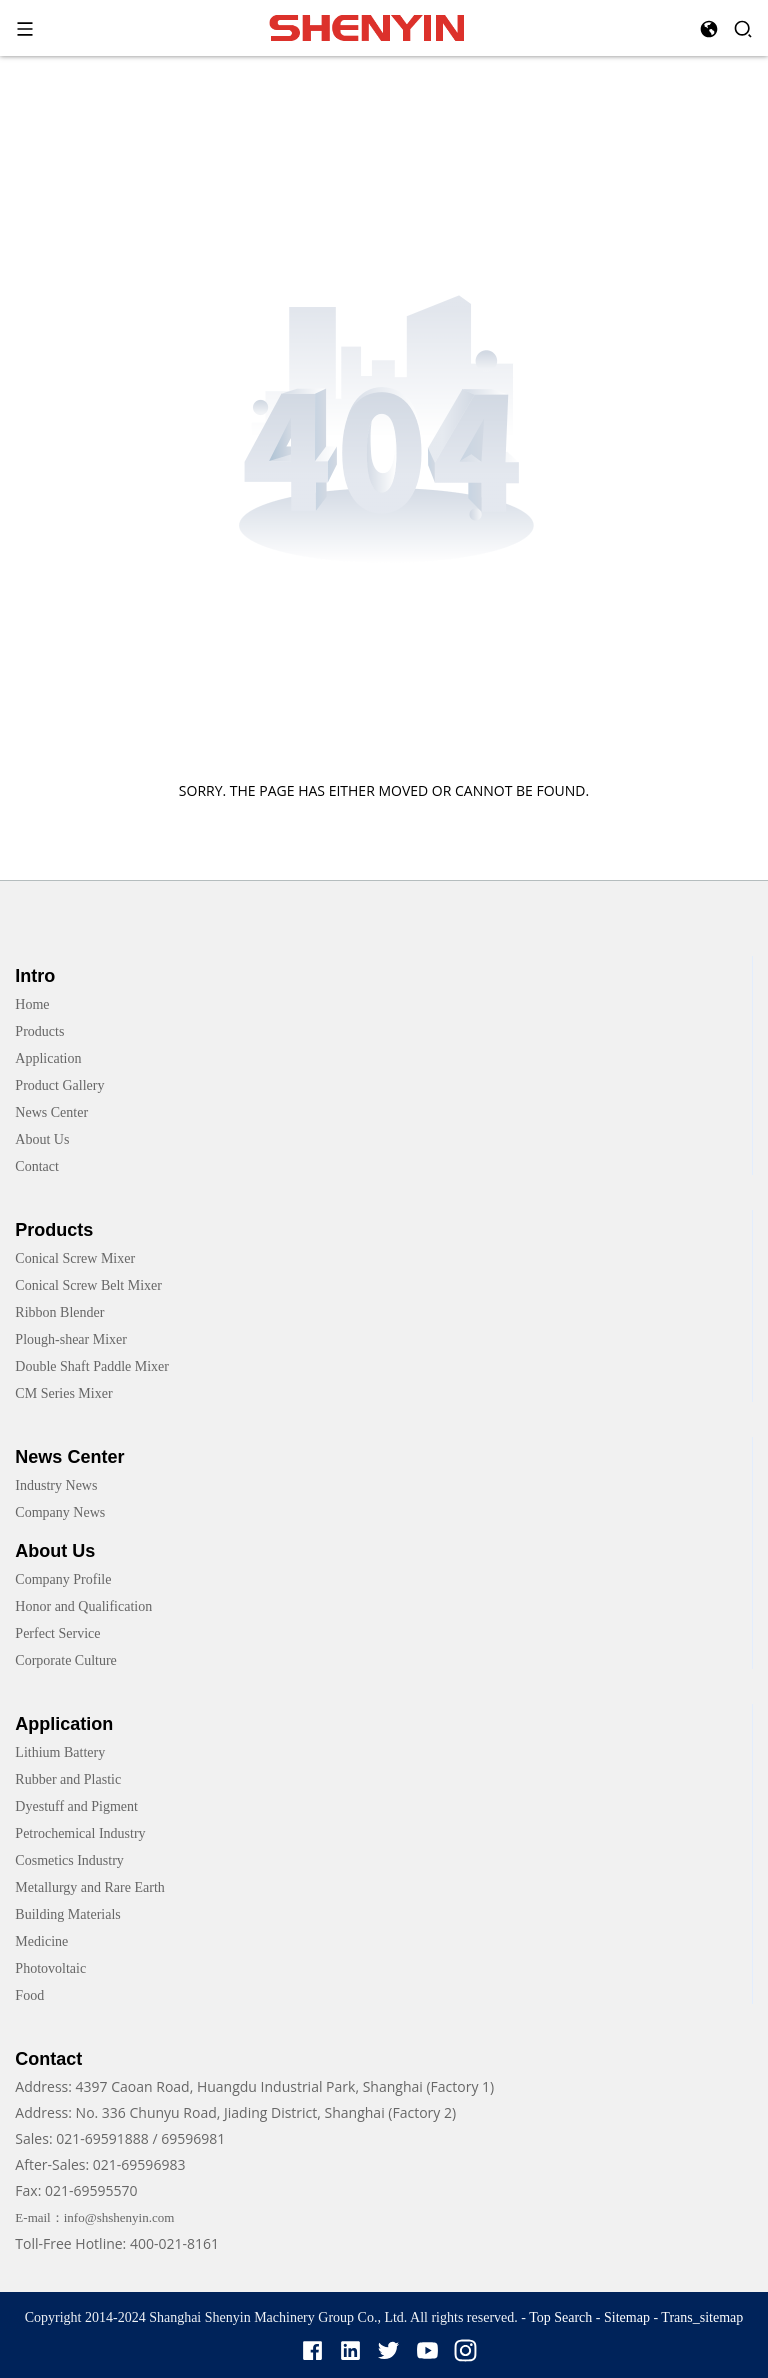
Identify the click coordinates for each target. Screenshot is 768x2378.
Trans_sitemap (702, 2317)
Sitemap (627, 2317)
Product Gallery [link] (59, 1085)
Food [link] (29, 1995)
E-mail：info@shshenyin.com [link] (94, 2217)
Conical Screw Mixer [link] (75, 1258)
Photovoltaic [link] (50, 1968)
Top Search (562, 2317)
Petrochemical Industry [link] (80, 1833)
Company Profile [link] (63, 1579)
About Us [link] (42, 1139)
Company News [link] (60, 1512)
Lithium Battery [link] (60, 1752)
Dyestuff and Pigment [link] (76, 1806)
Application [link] (48, 1058)
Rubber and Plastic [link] (68, 1779)
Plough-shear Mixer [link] (71, 1339)
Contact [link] (37, 1166)
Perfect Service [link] (57, 1633)
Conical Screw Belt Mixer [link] (88, 1285)
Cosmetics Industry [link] (69, 1860)
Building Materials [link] (67, 1914)
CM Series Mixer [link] (63, 1393)
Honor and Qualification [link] (83, 1606)
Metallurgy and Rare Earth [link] (89, 1887)
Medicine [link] (41, 1941)
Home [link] (32, 1004)
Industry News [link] (56, 1485)
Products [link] (39, 1031)
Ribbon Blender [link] (59, 1312)
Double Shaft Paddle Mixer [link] (92, 1366)
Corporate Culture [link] (65, 1660)
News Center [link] (51, 1112)
